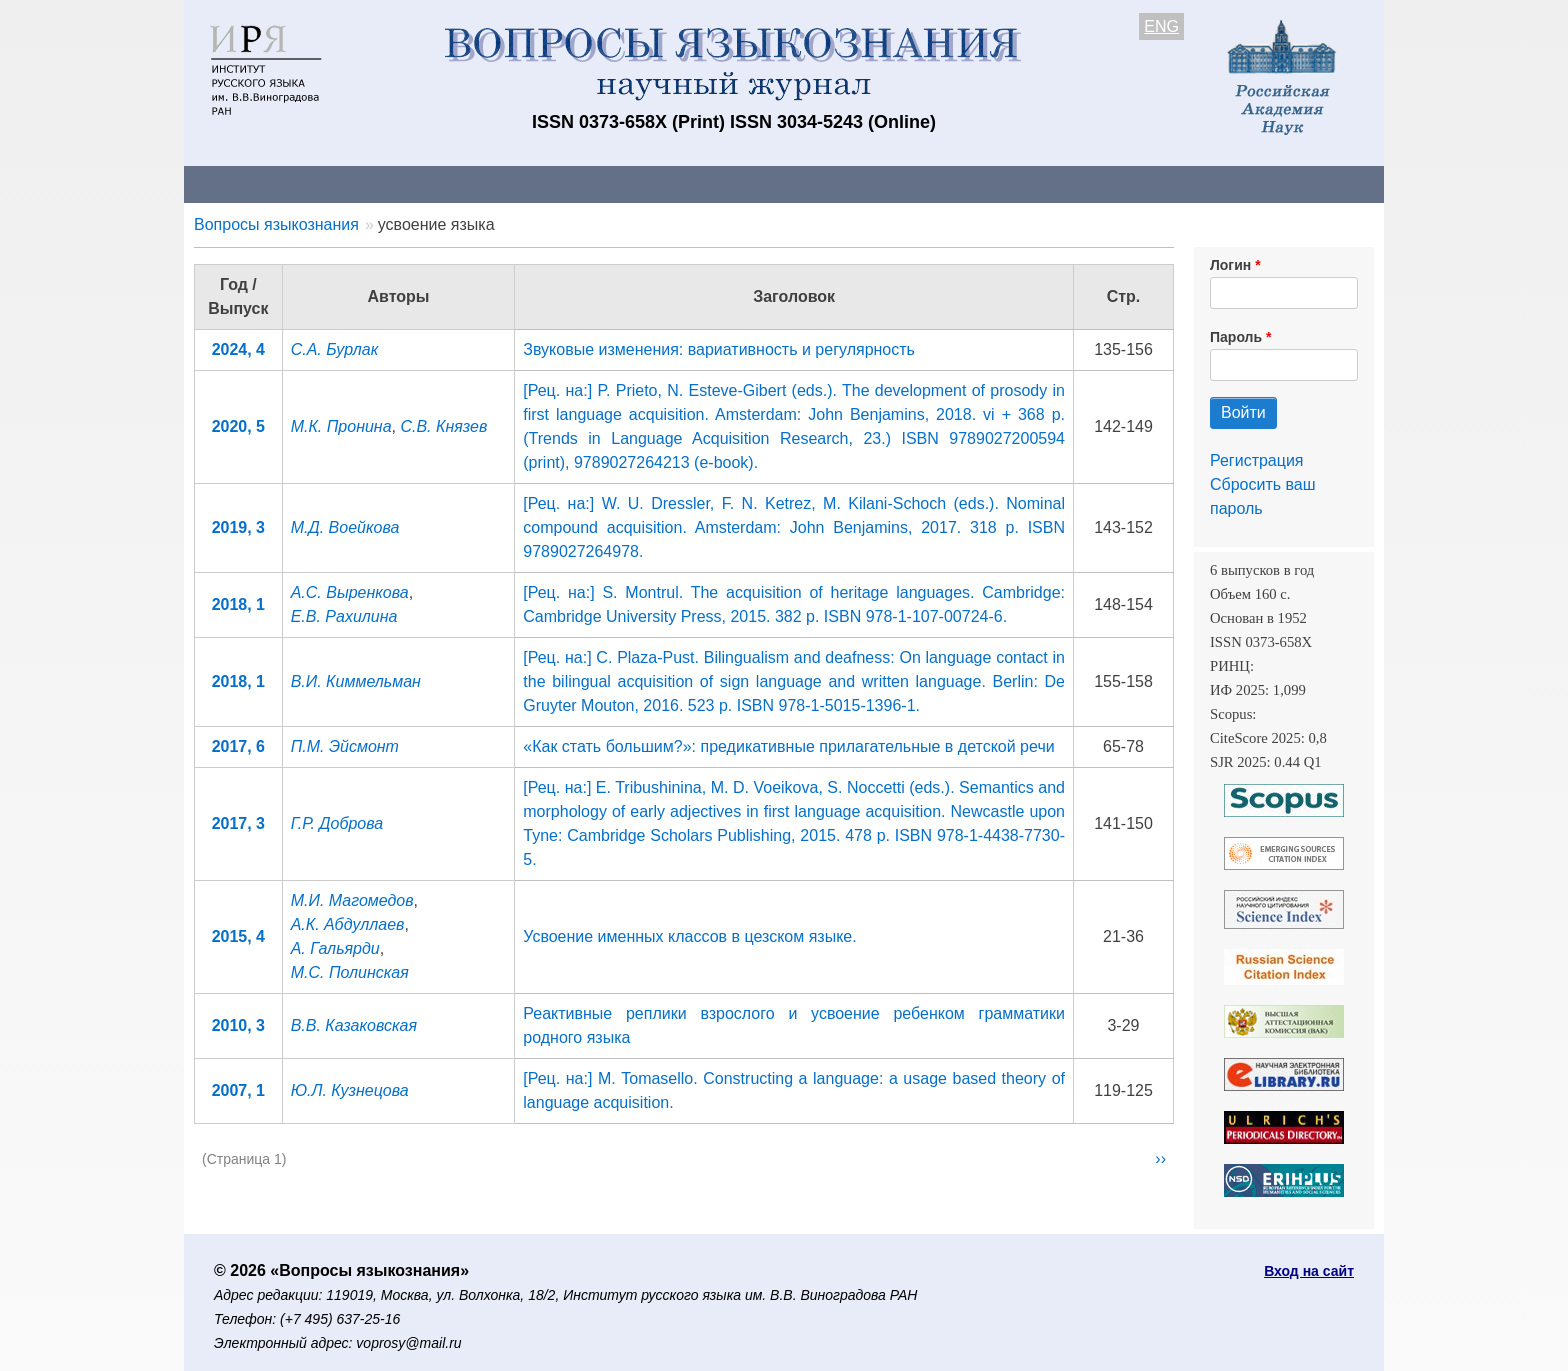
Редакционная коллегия (1043, 183)
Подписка (879, 183)
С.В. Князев (443, 426)
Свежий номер (591, 183)
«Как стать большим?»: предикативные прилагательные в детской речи (788, 746)
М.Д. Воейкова (345, 527)
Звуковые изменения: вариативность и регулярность (719, 349)
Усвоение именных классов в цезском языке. (689, 936)
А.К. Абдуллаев (348, 924)
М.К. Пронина (341, 426)
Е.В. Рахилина (344, 616)
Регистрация (1257, 460)
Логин (1230, 265)
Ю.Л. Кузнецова (350, 1090)
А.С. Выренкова (350, 592)
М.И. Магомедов (352, 900)
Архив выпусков (744, 183)
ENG (1161, 26)
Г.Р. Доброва (337, 823)
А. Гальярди (335, 948)
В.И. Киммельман (356, 681)
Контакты (358, 183)
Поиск (1194, 183)
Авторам (466, 183)
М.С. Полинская (350, 972)
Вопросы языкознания (276, 224)
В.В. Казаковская (354, 1025)
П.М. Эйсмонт (345, 746)
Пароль (1236, 337)
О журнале (244, 183)
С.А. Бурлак (335, 349)
